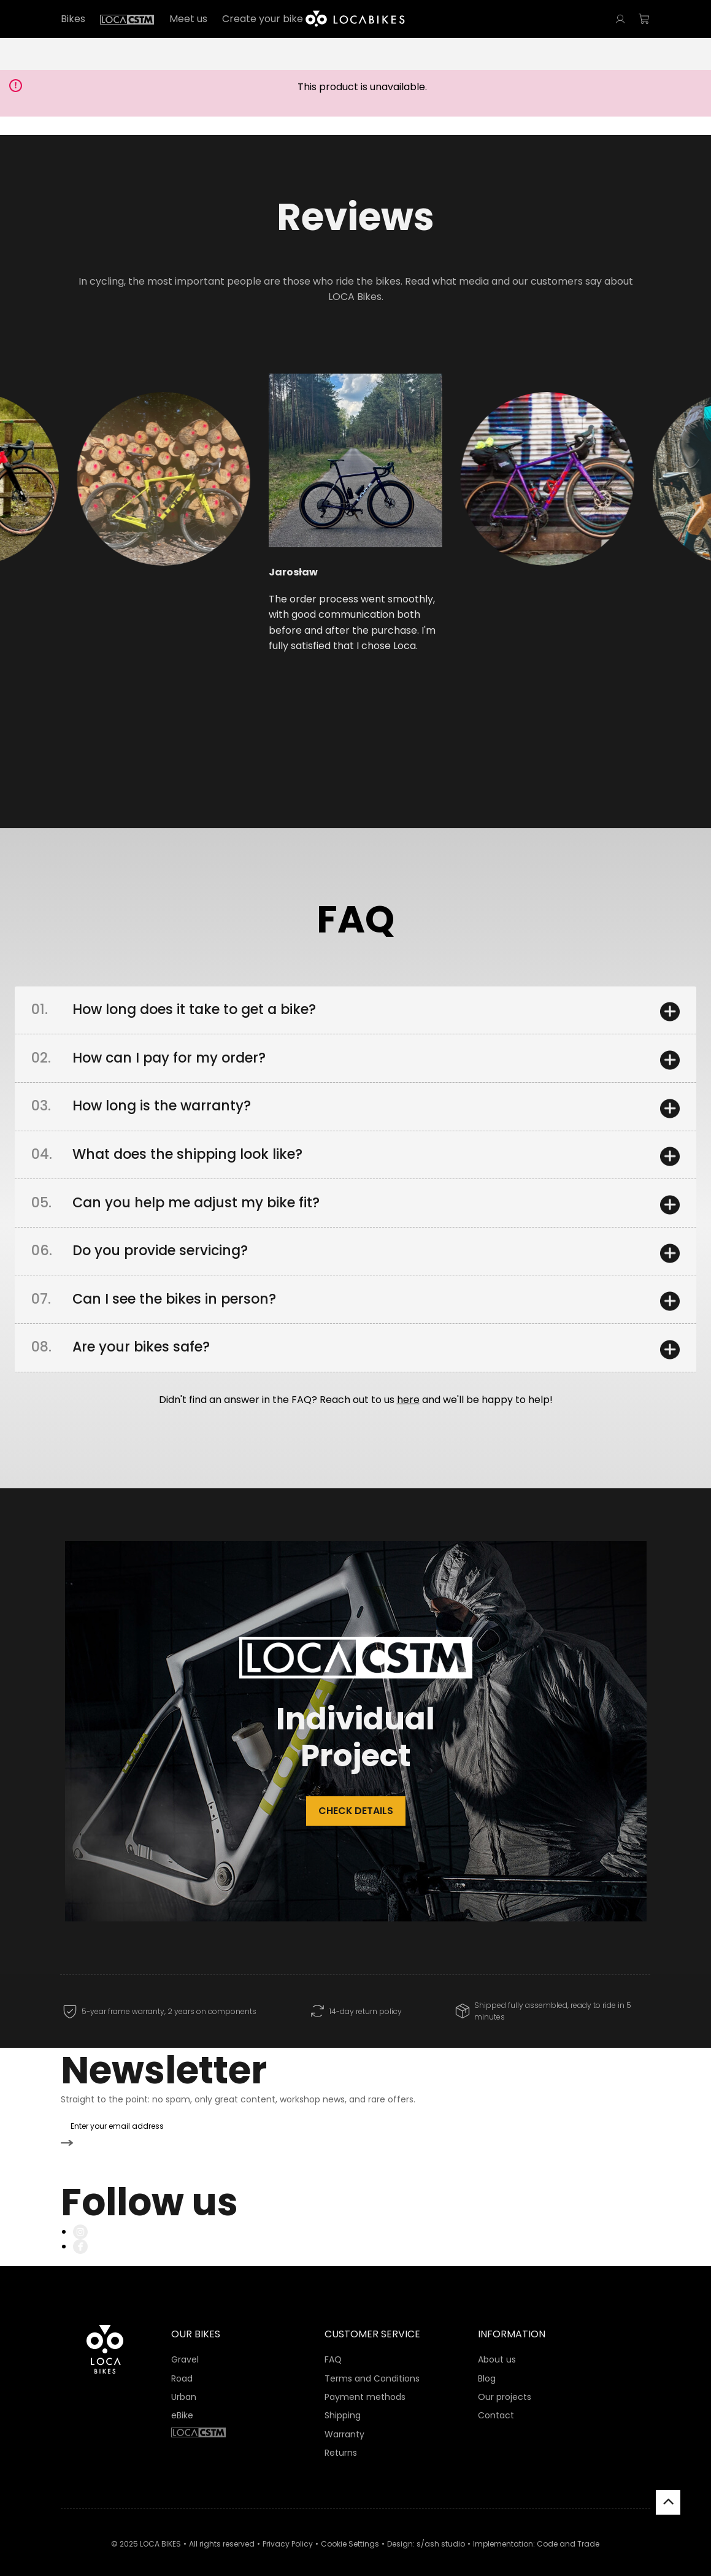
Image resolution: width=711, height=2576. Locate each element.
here (408, 1412)
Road (182, 2363)
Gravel (185, 2345)
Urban (183, 2381)
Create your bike (262, 19)
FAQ (333, 2345)
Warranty (344, 2419)
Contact (496, 2400)
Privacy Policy (288, 2528)
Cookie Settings (350, 2528)
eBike (182, 2400)
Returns (341, 2438)
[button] (121, 513)
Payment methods (365, 2381)
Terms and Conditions (372, 2363)
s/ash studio (441, 2528)
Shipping (343, 2400)
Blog (487, 2363)
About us (497, 2345)
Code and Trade (568, 2528)
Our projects (504, 2381)
